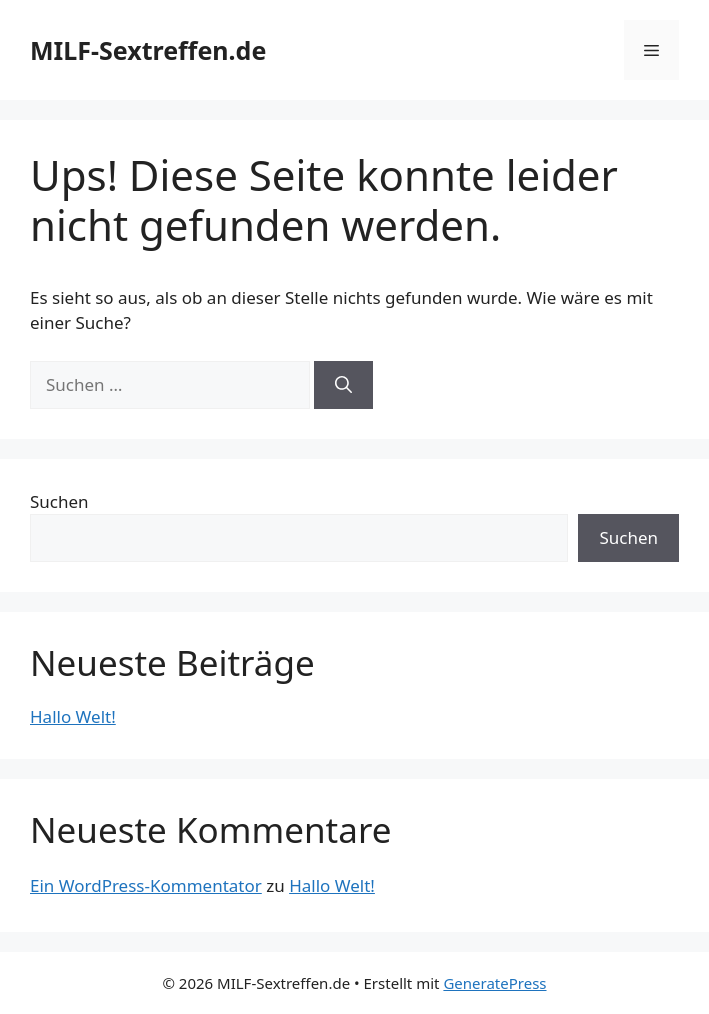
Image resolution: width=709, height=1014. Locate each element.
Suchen (59, 501)
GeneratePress (494, 983)
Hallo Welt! (73, 716)
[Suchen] (343, 385)
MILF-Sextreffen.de (148, 50)
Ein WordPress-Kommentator (146, 885)
